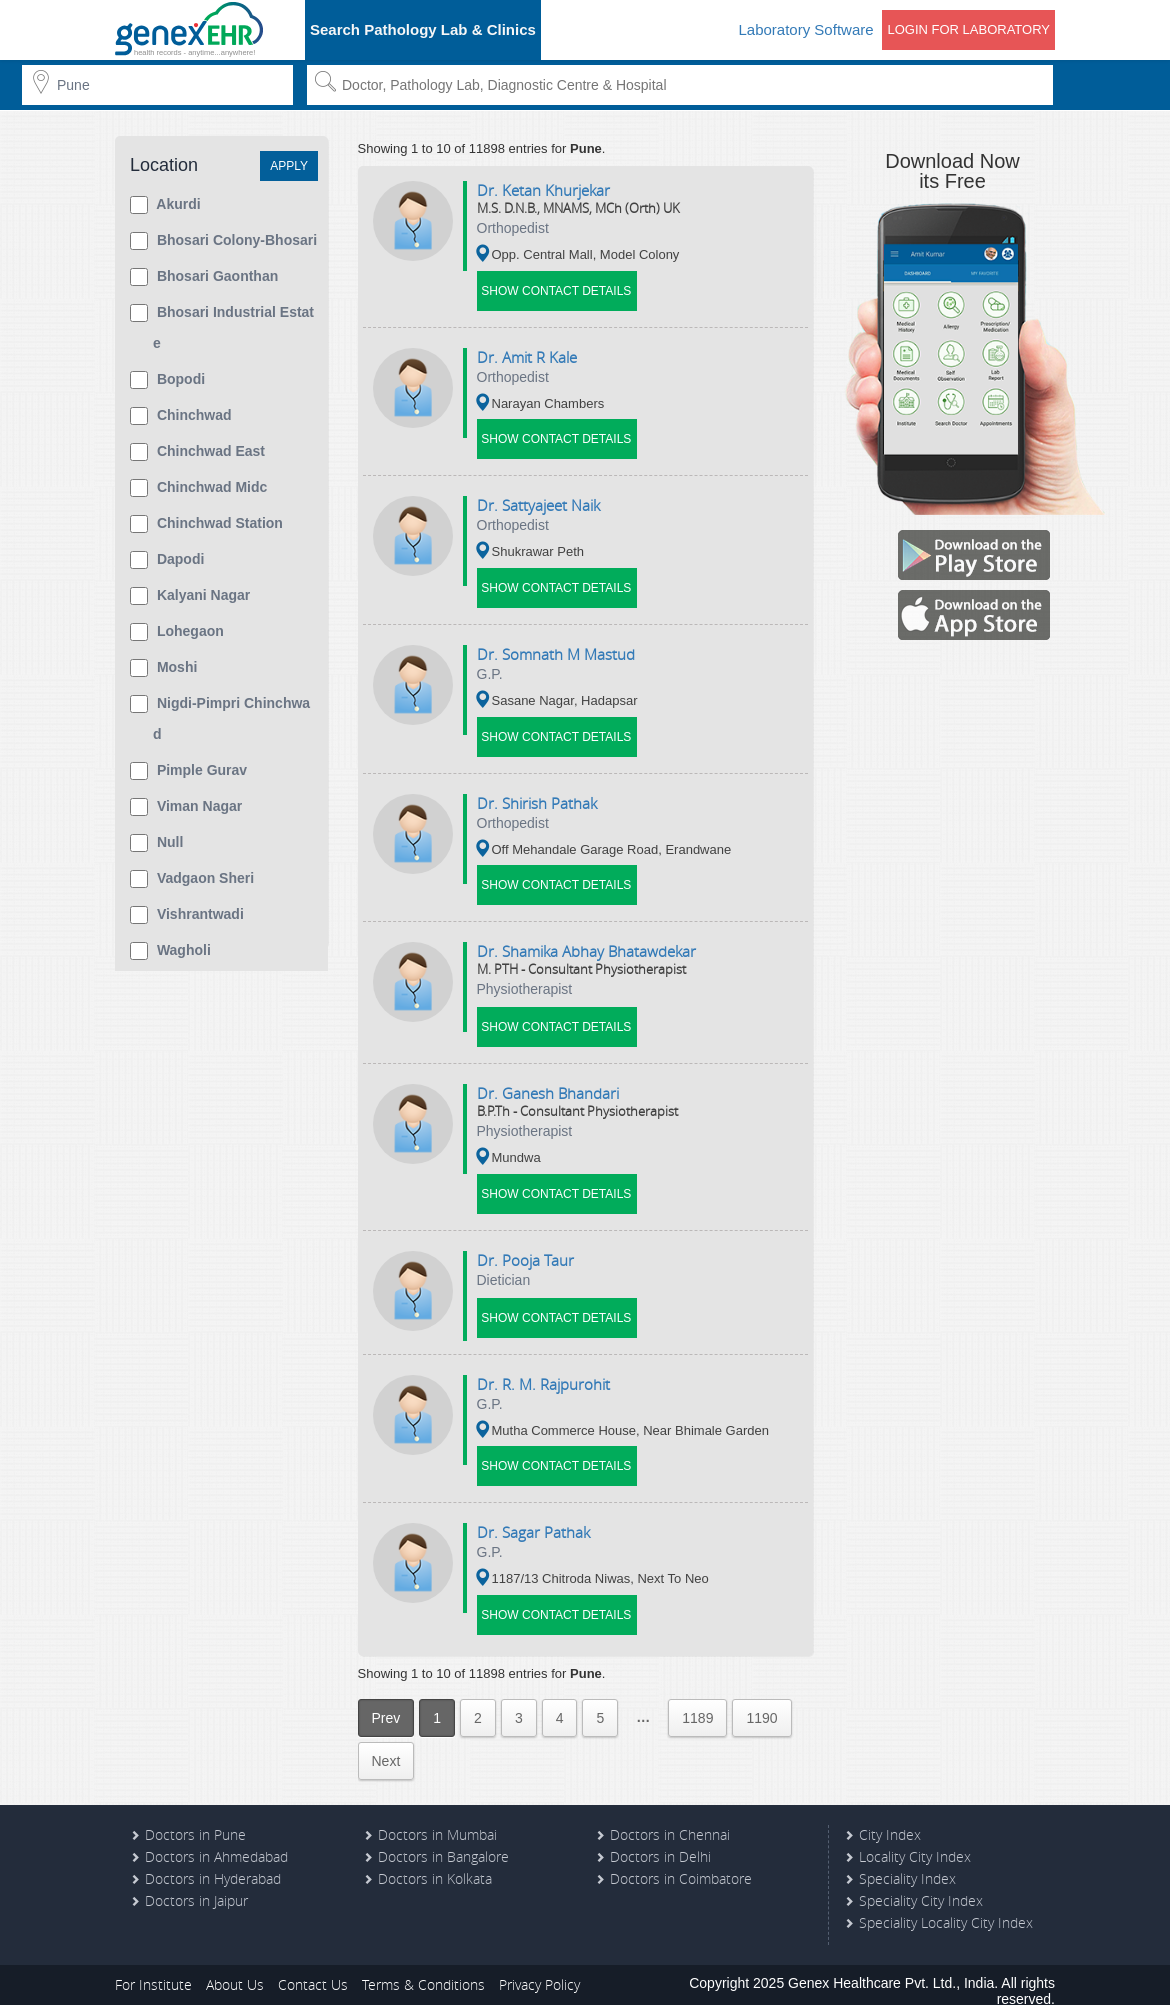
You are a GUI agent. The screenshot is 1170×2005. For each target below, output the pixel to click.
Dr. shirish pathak (537, 796)
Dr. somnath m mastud (556, 649)
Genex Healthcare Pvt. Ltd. (872, 1966)
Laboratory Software (805, 29)
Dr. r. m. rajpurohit (543, 1370)
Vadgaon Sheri (192, 879)
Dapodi (167, 560)
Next (386, 1744)
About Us (235, 1967)
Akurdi (165, 205)
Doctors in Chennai (670, 1817)
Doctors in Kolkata (435, 1861)
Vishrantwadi (187, 915)
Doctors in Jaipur (196, 1883)
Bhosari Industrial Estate (222, 327)
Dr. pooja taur (525, 1248)
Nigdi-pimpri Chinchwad (220, 718)
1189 (697, 1701)
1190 (761, 1701)
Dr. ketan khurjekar (543, 190)
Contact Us (313, 1967)
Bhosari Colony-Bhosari (223, 241)
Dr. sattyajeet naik (538, 502)
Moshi (163, 668)
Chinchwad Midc (198, 488)
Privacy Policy (539, 1967)
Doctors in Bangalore (443, 1839)
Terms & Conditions (423, 1967)
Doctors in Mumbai (437, 1817)
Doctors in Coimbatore (681, 1861)
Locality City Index (915, 1839)
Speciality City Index (921, 1883)
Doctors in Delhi (660, 1839)
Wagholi (170, 951)
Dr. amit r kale (527, 355)
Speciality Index (907, 1861)
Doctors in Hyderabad (213, 1861)
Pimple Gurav (188, 771)
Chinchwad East (197, 452)
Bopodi (167, 380)
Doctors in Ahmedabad (216, 1839)
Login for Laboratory (968, 29)
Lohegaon (177, 632)
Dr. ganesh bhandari (548, 1083)
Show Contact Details (557, 289)
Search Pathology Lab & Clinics (423, 29)
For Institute (153, 1967)
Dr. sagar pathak (533, 1517)
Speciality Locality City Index (946, 1905)
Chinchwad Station (206, 524)
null (156, 843)
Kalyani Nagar (190, 596)
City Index (890, 1817)
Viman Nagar (186, 807)
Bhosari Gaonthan (204, 277)
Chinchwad (181, 416)
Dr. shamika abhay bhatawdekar (586, 943)
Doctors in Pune (195, 1817)
